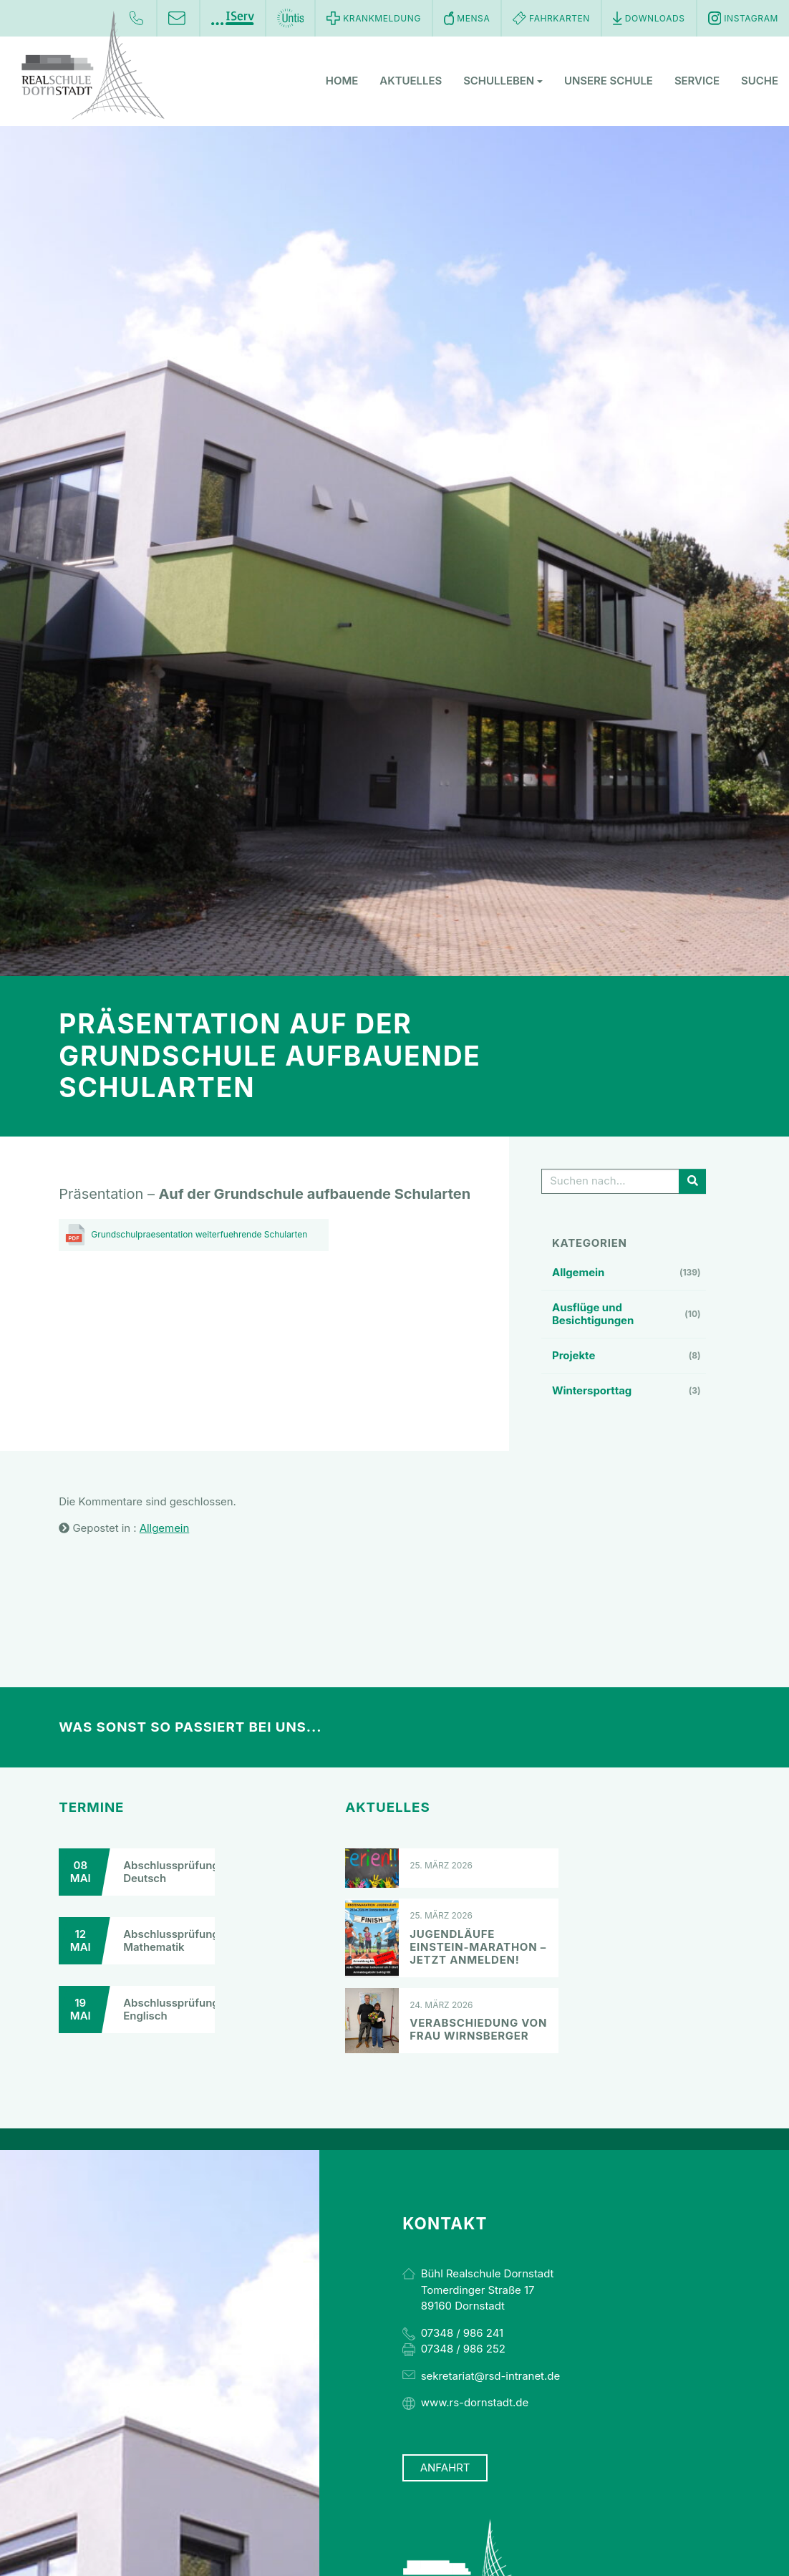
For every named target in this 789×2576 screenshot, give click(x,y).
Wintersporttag (591, 1390)
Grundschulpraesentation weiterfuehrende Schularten (199, 1234)
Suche (759, 81)
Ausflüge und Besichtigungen (593, 1314)
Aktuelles (410, 81)
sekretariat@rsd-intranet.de (490, 2376)
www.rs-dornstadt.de (474, 2402)
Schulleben (502, 81)
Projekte (573, 1355)
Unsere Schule (608, 81)
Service (697, 81)
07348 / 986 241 (462, 2333)
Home (342, 81)
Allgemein (578, 1272)
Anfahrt (445, 2468)
